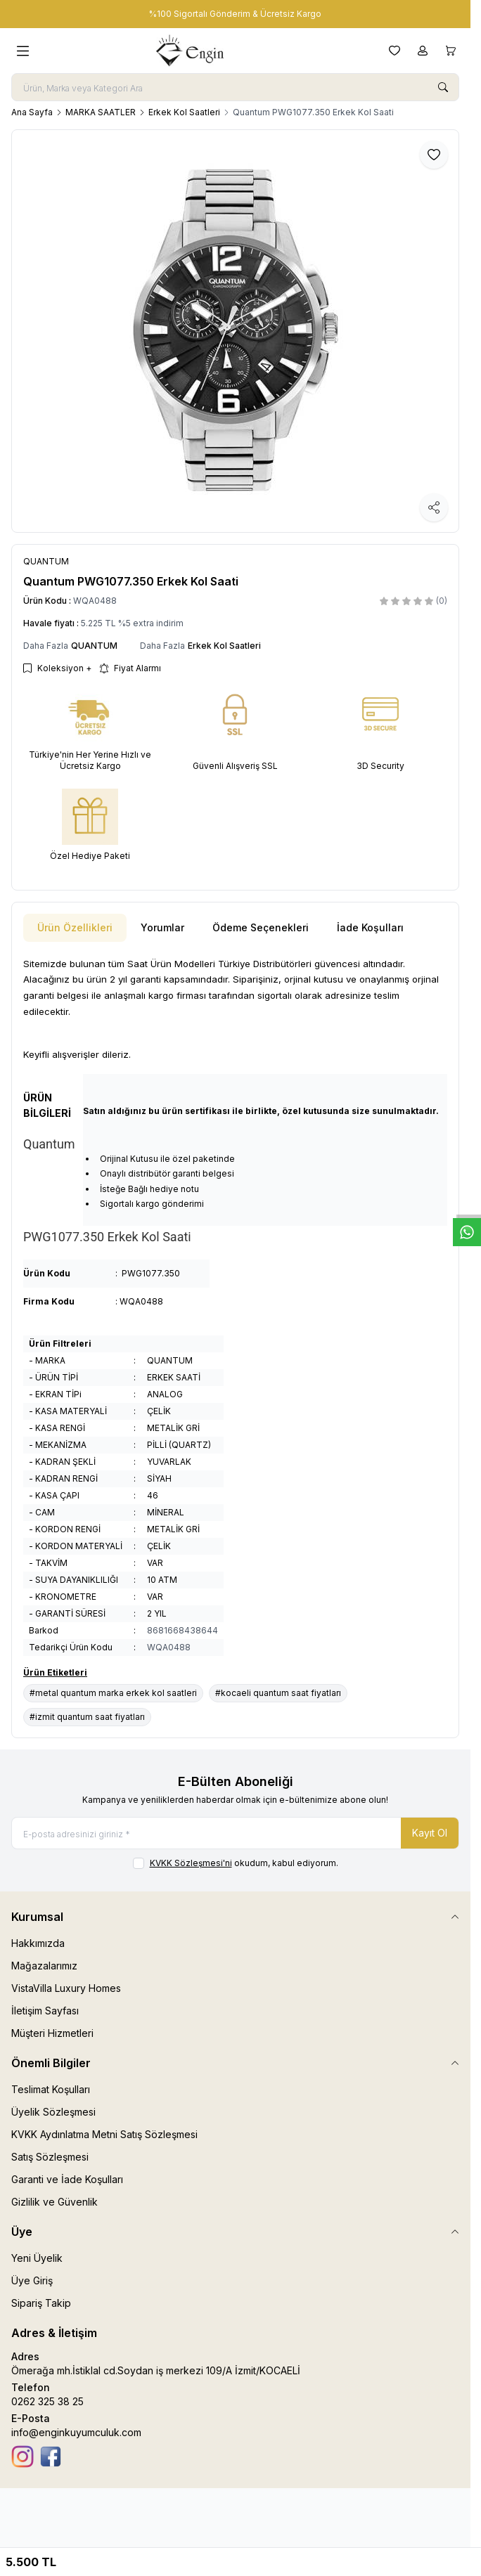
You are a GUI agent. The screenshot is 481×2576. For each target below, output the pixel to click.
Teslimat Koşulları (50, 2089)
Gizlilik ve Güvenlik (54, 2202)
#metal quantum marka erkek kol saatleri (113, 1693)
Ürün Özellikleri (75, 927)
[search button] (443, 87)
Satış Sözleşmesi (50, 2157)
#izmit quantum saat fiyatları (87, 1716)
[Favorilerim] (394, 50)
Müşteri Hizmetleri (52, 2033)
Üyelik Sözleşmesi (53, 2112)
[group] (235, 331)
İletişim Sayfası (45, 2011)
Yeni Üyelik (37, 2258)
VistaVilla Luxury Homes (66, 1988)
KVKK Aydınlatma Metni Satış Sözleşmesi (104, 2134)
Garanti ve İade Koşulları (67, 2179)
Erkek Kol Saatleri (184, 112)
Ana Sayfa (32, 112)
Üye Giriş (32, 2280)
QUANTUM (94, 645)
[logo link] (209, 50)
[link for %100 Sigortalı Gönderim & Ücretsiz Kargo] (235, 14)
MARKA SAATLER (100, 112)
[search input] (235, 87)
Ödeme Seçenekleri (260, 927)
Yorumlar (162, 927)
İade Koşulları (370, 927)
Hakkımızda (38, 1943)
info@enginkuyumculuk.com (76, 2432)
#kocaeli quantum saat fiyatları (278, 1693)
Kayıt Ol (429, 1833)
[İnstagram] (22, 2456)
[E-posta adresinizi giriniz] (235, 1833)
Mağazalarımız (44, 1966)
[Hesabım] (422, 50)
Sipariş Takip (41, 2303)
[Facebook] (50, 2456)
